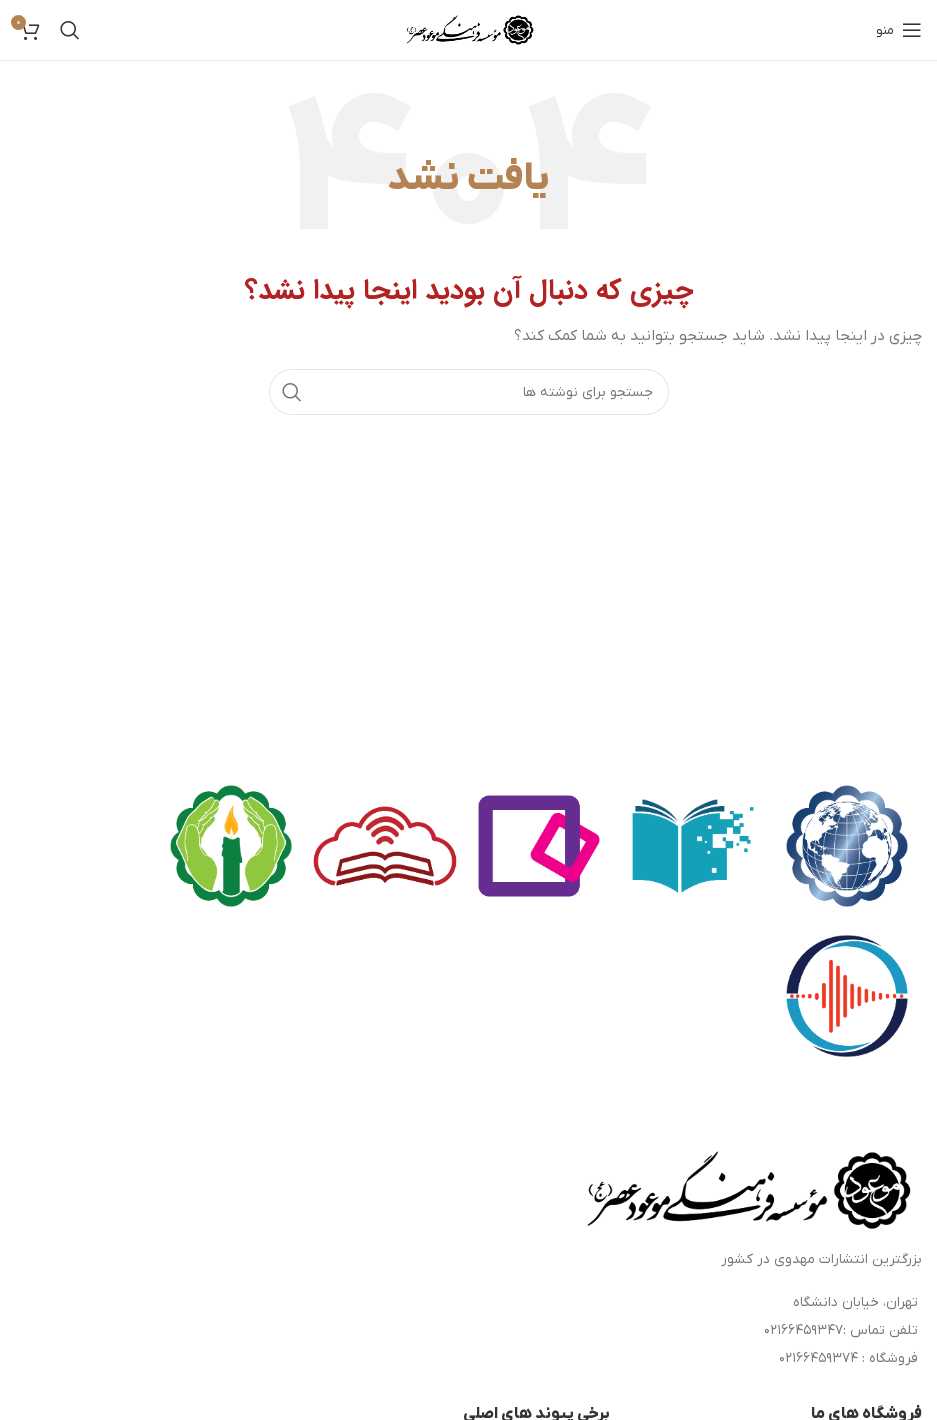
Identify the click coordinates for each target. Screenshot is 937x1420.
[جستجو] (70, 30)
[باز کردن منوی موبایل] (899, 30)
